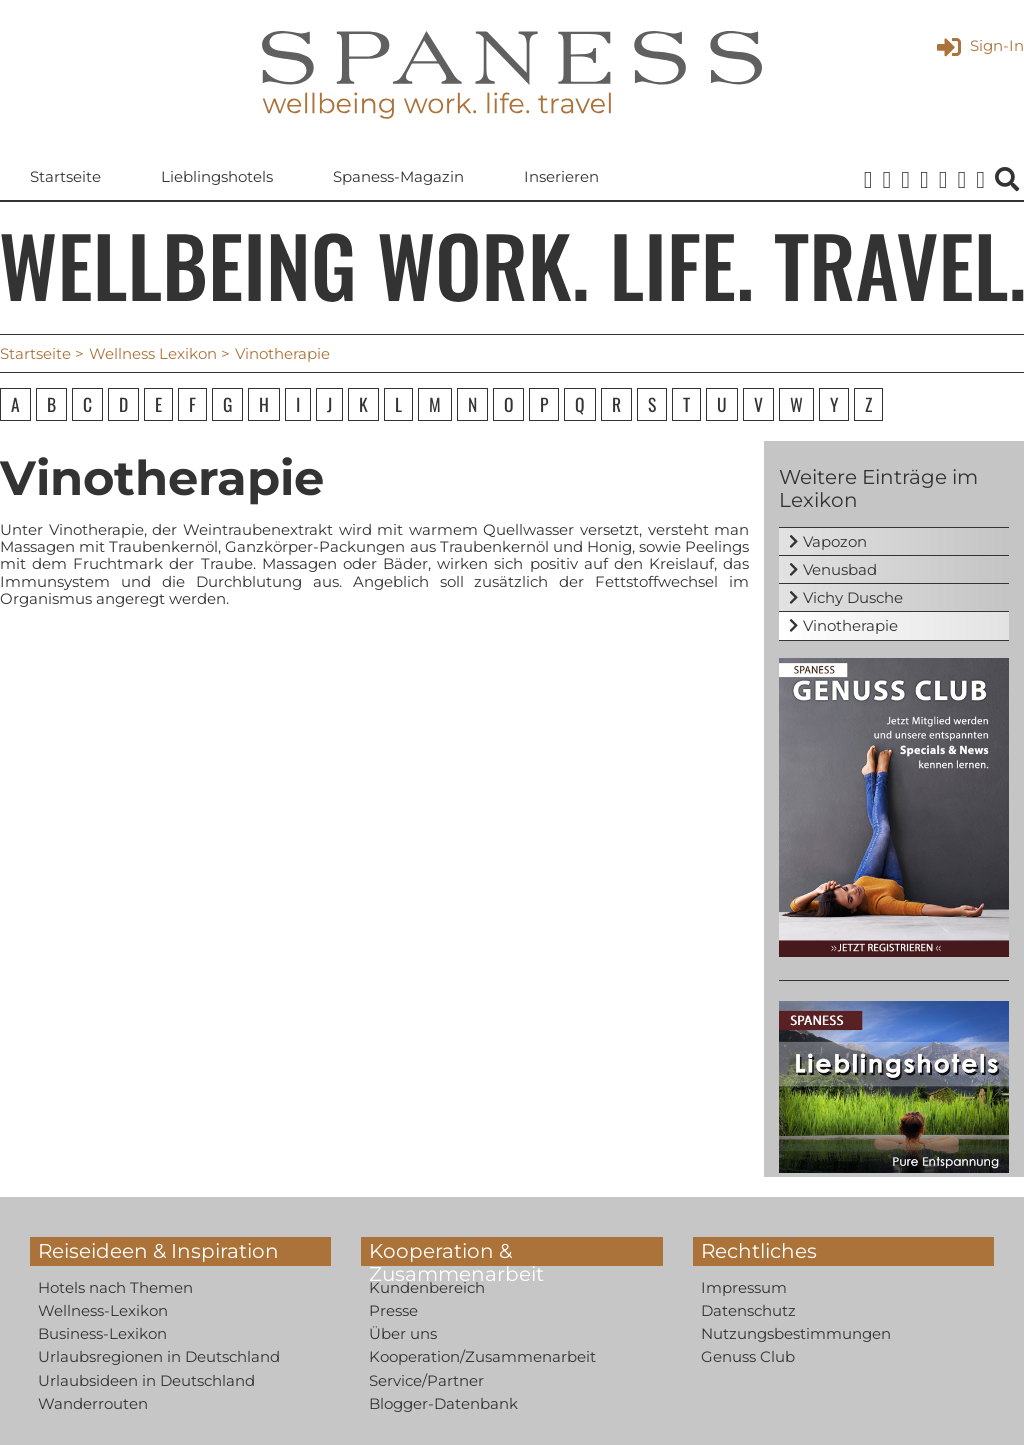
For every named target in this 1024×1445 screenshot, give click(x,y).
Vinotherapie (850, 625)
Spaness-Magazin (398, 176)
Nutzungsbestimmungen (796, 1333)
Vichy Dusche (853, 597)
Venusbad (840, 569)
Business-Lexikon (102, 1333)
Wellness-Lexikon (103, 1310)
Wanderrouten (93, 1403)
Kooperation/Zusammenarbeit (482, 1356)
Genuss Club (748, 1356)
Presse (393, 1310)
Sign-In (980, 45)
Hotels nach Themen (115, 1287)
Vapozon (835, 541)
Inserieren (561, 176)
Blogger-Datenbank (443, 1403)
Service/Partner (426, 1380)
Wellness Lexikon (153, 353)
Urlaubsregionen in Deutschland (159, 1356)
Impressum (744, 1287)
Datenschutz (748, 1310)
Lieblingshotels (217, 176)
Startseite (65, 176)
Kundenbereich (427, 1287)
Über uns (403, 1333)
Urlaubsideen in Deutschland (146, 1380)
